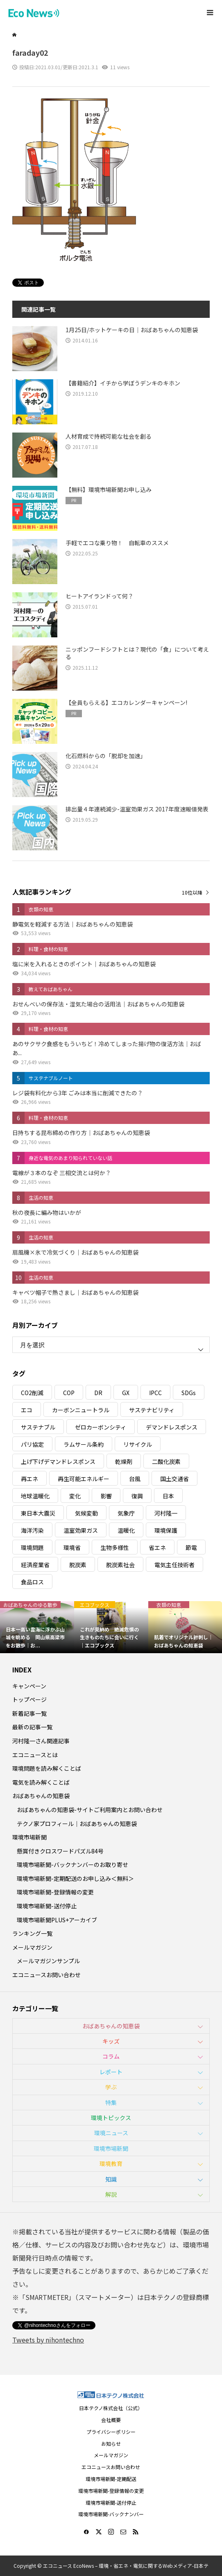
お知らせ (111, 2443)
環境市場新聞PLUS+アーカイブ (57, 1920)
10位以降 (192, 892)
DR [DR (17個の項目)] (98, 1393)
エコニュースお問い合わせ (46, 1975)
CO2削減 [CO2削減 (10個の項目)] (32, 1393)
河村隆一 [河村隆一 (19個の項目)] (165, 1513)
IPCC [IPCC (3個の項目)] (155, 1393)
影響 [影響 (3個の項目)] (106, 1496)
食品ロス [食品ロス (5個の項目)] (32, 1582)
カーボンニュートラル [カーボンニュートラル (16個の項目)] (80, 1410)
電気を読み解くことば (41, 1782)
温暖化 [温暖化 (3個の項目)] (126, 1530)
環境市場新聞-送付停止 (47, 1906)
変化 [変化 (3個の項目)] (75, 1496)
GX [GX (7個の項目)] (125, 1393)
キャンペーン (29, 1686)
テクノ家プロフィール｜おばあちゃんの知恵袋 (77, 1823)
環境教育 (111, 2163)
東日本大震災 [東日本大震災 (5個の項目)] (38, 1513)
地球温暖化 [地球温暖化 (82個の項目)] (35, 1496)
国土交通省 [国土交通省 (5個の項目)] (174, 1479)
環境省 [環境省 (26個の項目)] (72, 1547)
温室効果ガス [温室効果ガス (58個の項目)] (80, 1530)
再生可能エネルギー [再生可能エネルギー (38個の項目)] (83, 1479)
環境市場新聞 (29, 1837)
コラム (111, 2056)
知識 (111, 2179)
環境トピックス (111, 2118)
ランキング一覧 (32, 1933)
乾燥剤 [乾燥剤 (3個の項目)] (123, 1461)
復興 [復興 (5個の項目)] (137, 1496)
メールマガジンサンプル (48, 1961)
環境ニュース (111, 2133)
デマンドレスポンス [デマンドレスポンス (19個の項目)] (171, 1427)
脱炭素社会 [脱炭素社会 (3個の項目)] (120, 1565)
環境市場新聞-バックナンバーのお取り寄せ (72, 1864)
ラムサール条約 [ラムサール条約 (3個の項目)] (83, 1444)
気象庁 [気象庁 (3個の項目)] (126, 1513)
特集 (111, 2102)
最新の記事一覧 (32, 1727)
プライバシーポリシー (111, 2431)
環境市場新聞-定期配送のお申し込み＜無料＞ (75, 1878)
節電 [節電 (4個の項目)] (191, 1547)
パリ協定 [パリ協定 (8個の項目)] (32, 1444)
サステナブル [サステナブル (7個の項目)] (38, 1427)
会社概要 (111, 2419)
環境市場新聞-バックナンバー (111, 2513)
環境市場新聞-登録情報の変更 (55, 1892)
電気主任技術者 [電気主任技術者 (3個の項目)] (174, 1565)
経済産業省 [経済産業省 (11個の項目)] (35, 1565)
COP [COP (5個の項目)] (69, 1393)
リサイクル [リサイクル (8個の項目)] (137, 1444)
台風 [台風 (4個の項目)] (134, 1479)
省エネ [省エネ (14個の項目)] (157, 1547)
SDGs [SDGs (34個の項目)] (188, 1393)
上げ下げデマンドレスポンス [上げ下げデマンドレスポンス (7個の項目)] (58, 1461)
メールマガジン (32, 1947)
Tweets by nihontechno (48, 2340)
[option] (37, 1627)
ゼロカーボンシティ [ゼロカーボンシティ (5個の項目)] (100, 1427)
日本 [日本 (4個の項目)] (168, 1496)
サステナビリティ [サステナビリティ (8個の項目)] (151, 1410)
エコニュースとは (35, 1755)
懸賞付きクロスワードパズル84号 (60, 1851)
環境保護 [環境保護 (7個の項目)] (165, 1530)
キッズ (111, 2041)
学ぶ (111, 2087)
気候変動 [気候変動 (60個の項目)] (86, 1513)
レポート (111, 2072)
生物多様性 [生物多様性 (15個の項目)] (114, 1547)
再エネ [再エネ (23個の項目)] (29, 1479)
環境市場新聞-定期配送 (111, 2478)
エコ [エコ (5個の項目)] (26, 1410)
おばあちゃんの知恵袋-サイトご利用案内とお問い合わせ (90, 1810)
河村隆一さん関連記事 (41, 1741)
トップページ (29, 1699)
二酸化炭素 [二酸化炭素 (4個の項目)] (166, 1461)
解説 (111, 2194)
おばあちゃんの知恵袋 (41, 1796)
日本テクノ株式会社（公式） (111, 2407)
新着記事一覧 (29, 1713)
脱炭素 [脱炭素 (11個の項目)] (77, 1565)
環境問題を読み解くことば (46, 1768)
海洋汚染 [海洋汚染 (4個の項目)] (32, 1530)
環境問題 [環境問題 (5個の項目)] (32, 1547)
